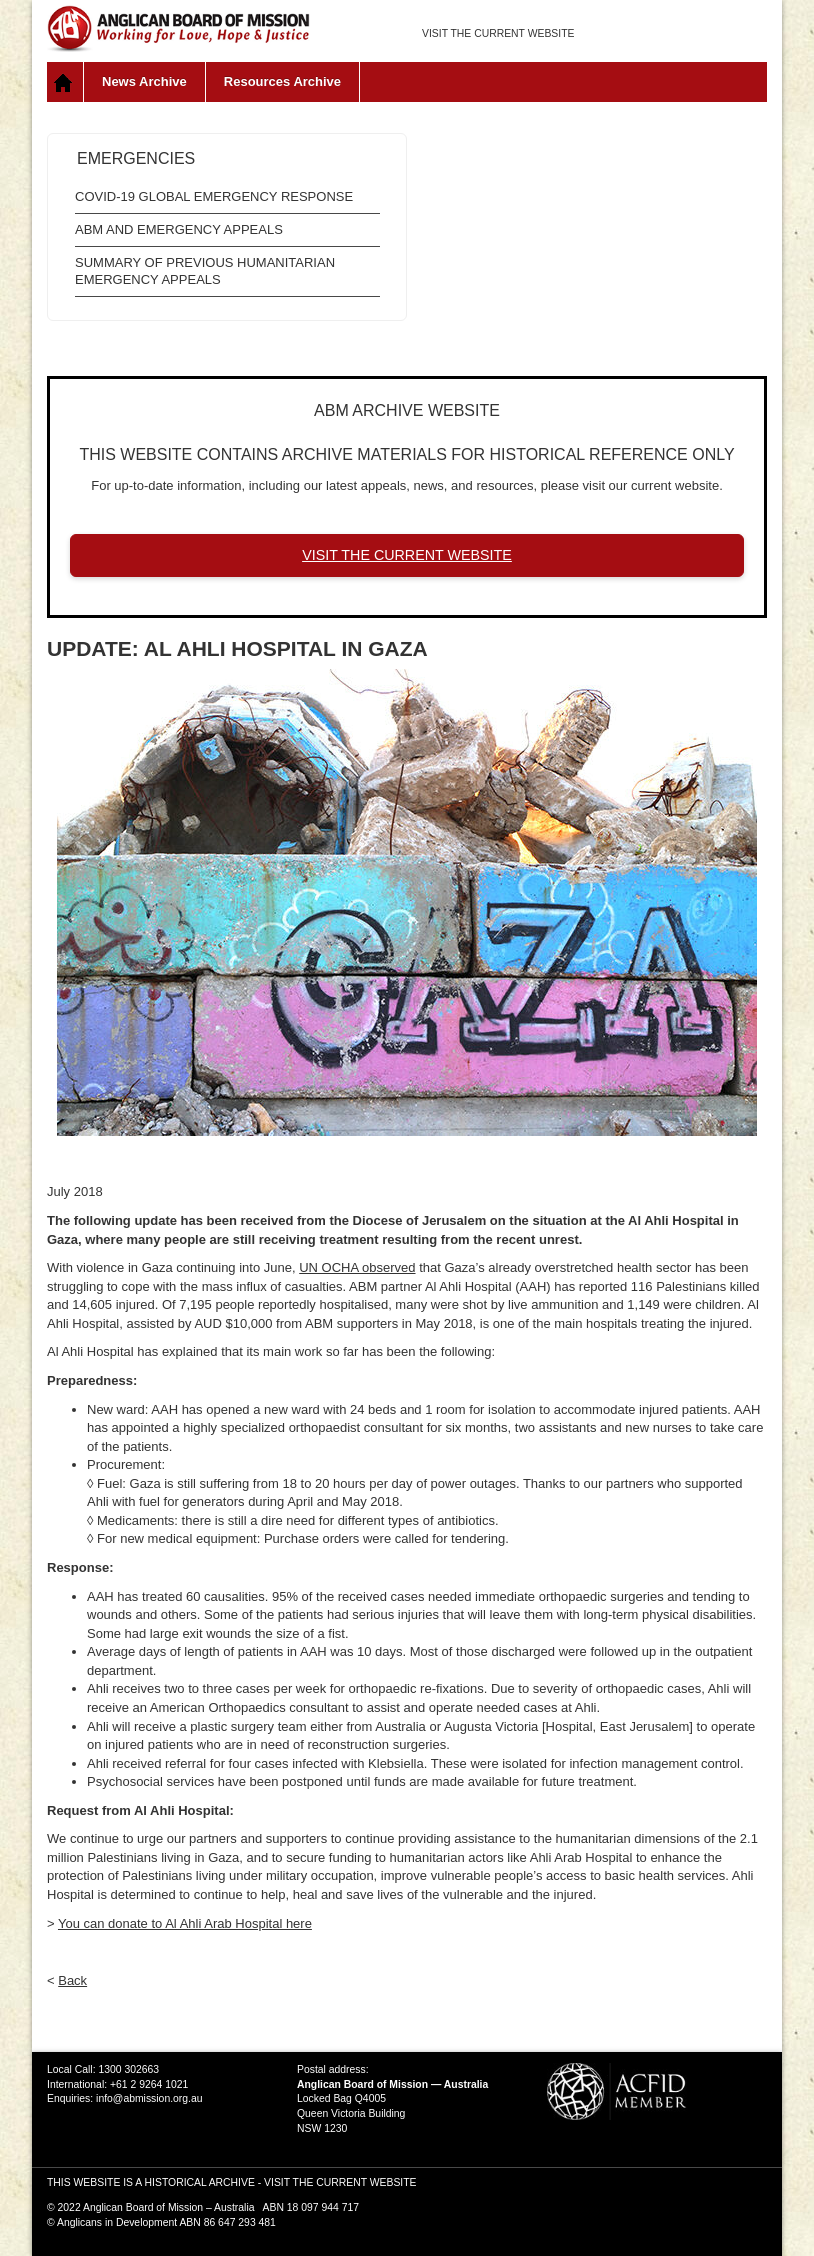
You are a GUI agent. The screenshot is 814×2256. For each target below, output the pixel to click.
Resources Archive (282, 81)
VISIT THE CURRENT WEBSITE (498, 33)
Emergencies (136, 158)
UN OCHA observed (357, 1267)
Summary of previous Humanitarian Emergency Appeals (205, 271)
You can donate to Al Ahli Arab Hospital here (185, 1923)
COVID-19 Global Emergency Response (214, 196)
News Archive (144, 81)
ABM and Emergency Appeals (179, 229)
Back (72, 1980)
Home (65, 82)
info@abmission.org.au (149, 2098)
